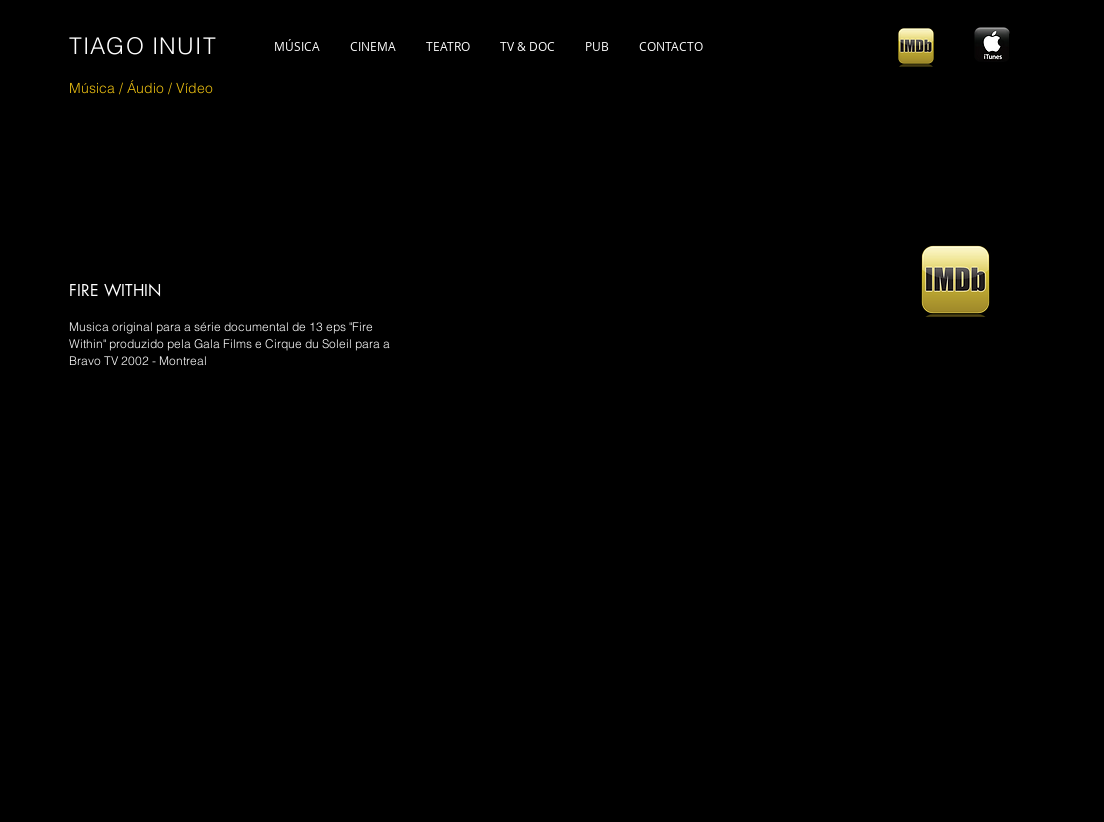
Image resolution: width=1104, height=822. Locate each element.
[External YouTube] (396, 589)
